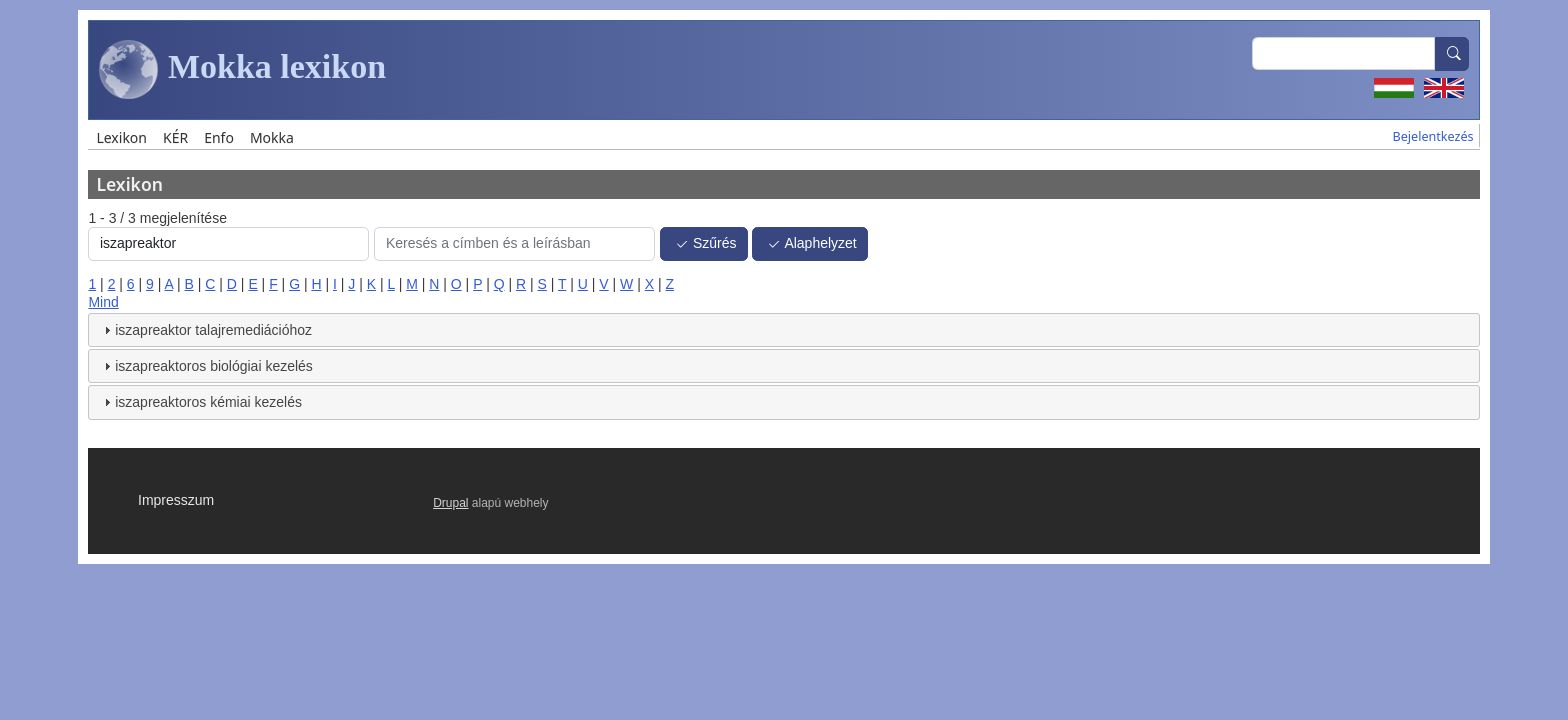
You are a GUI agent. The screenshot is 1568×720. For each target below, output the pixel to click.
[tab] (783, 330)
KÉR (175, 137)
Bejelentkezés (1433, 136)
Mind (103, 302)
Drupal (450, 503)
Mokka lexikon (242, 70)
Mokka (272, 137)
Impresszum (176, 500)
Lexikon (121, 137)
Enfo (219, 137)
